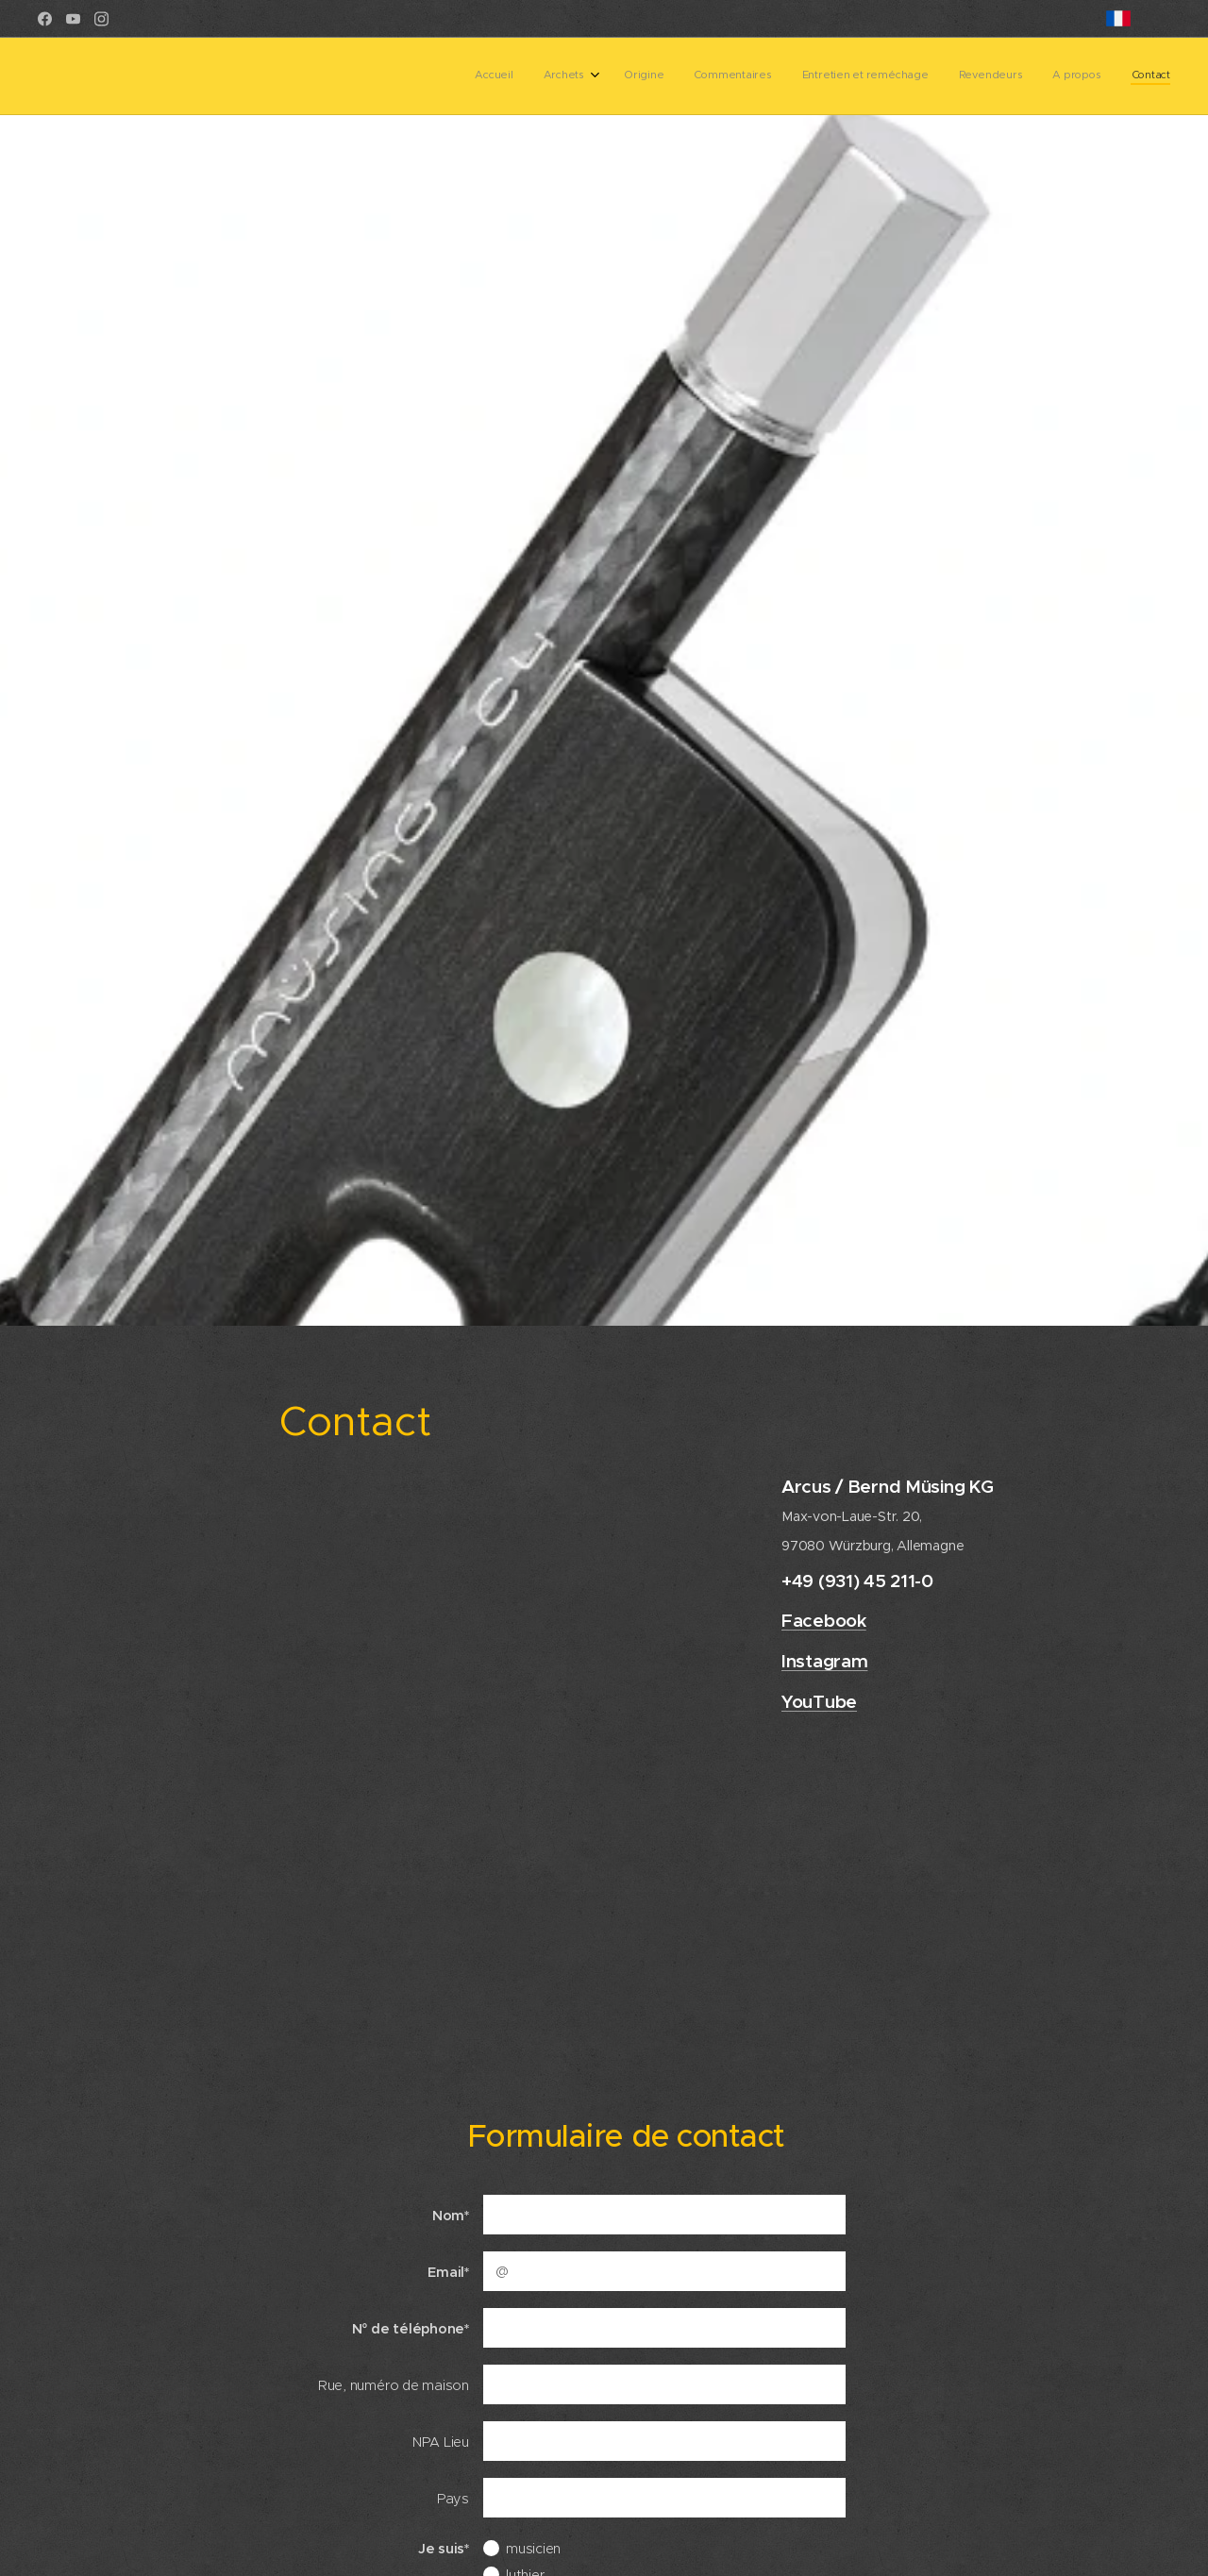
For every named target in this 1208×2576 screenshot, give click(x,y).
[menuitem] (955, 76)
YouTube (819, 1701)
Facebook (823, 1621)
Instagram (824, 1660)
